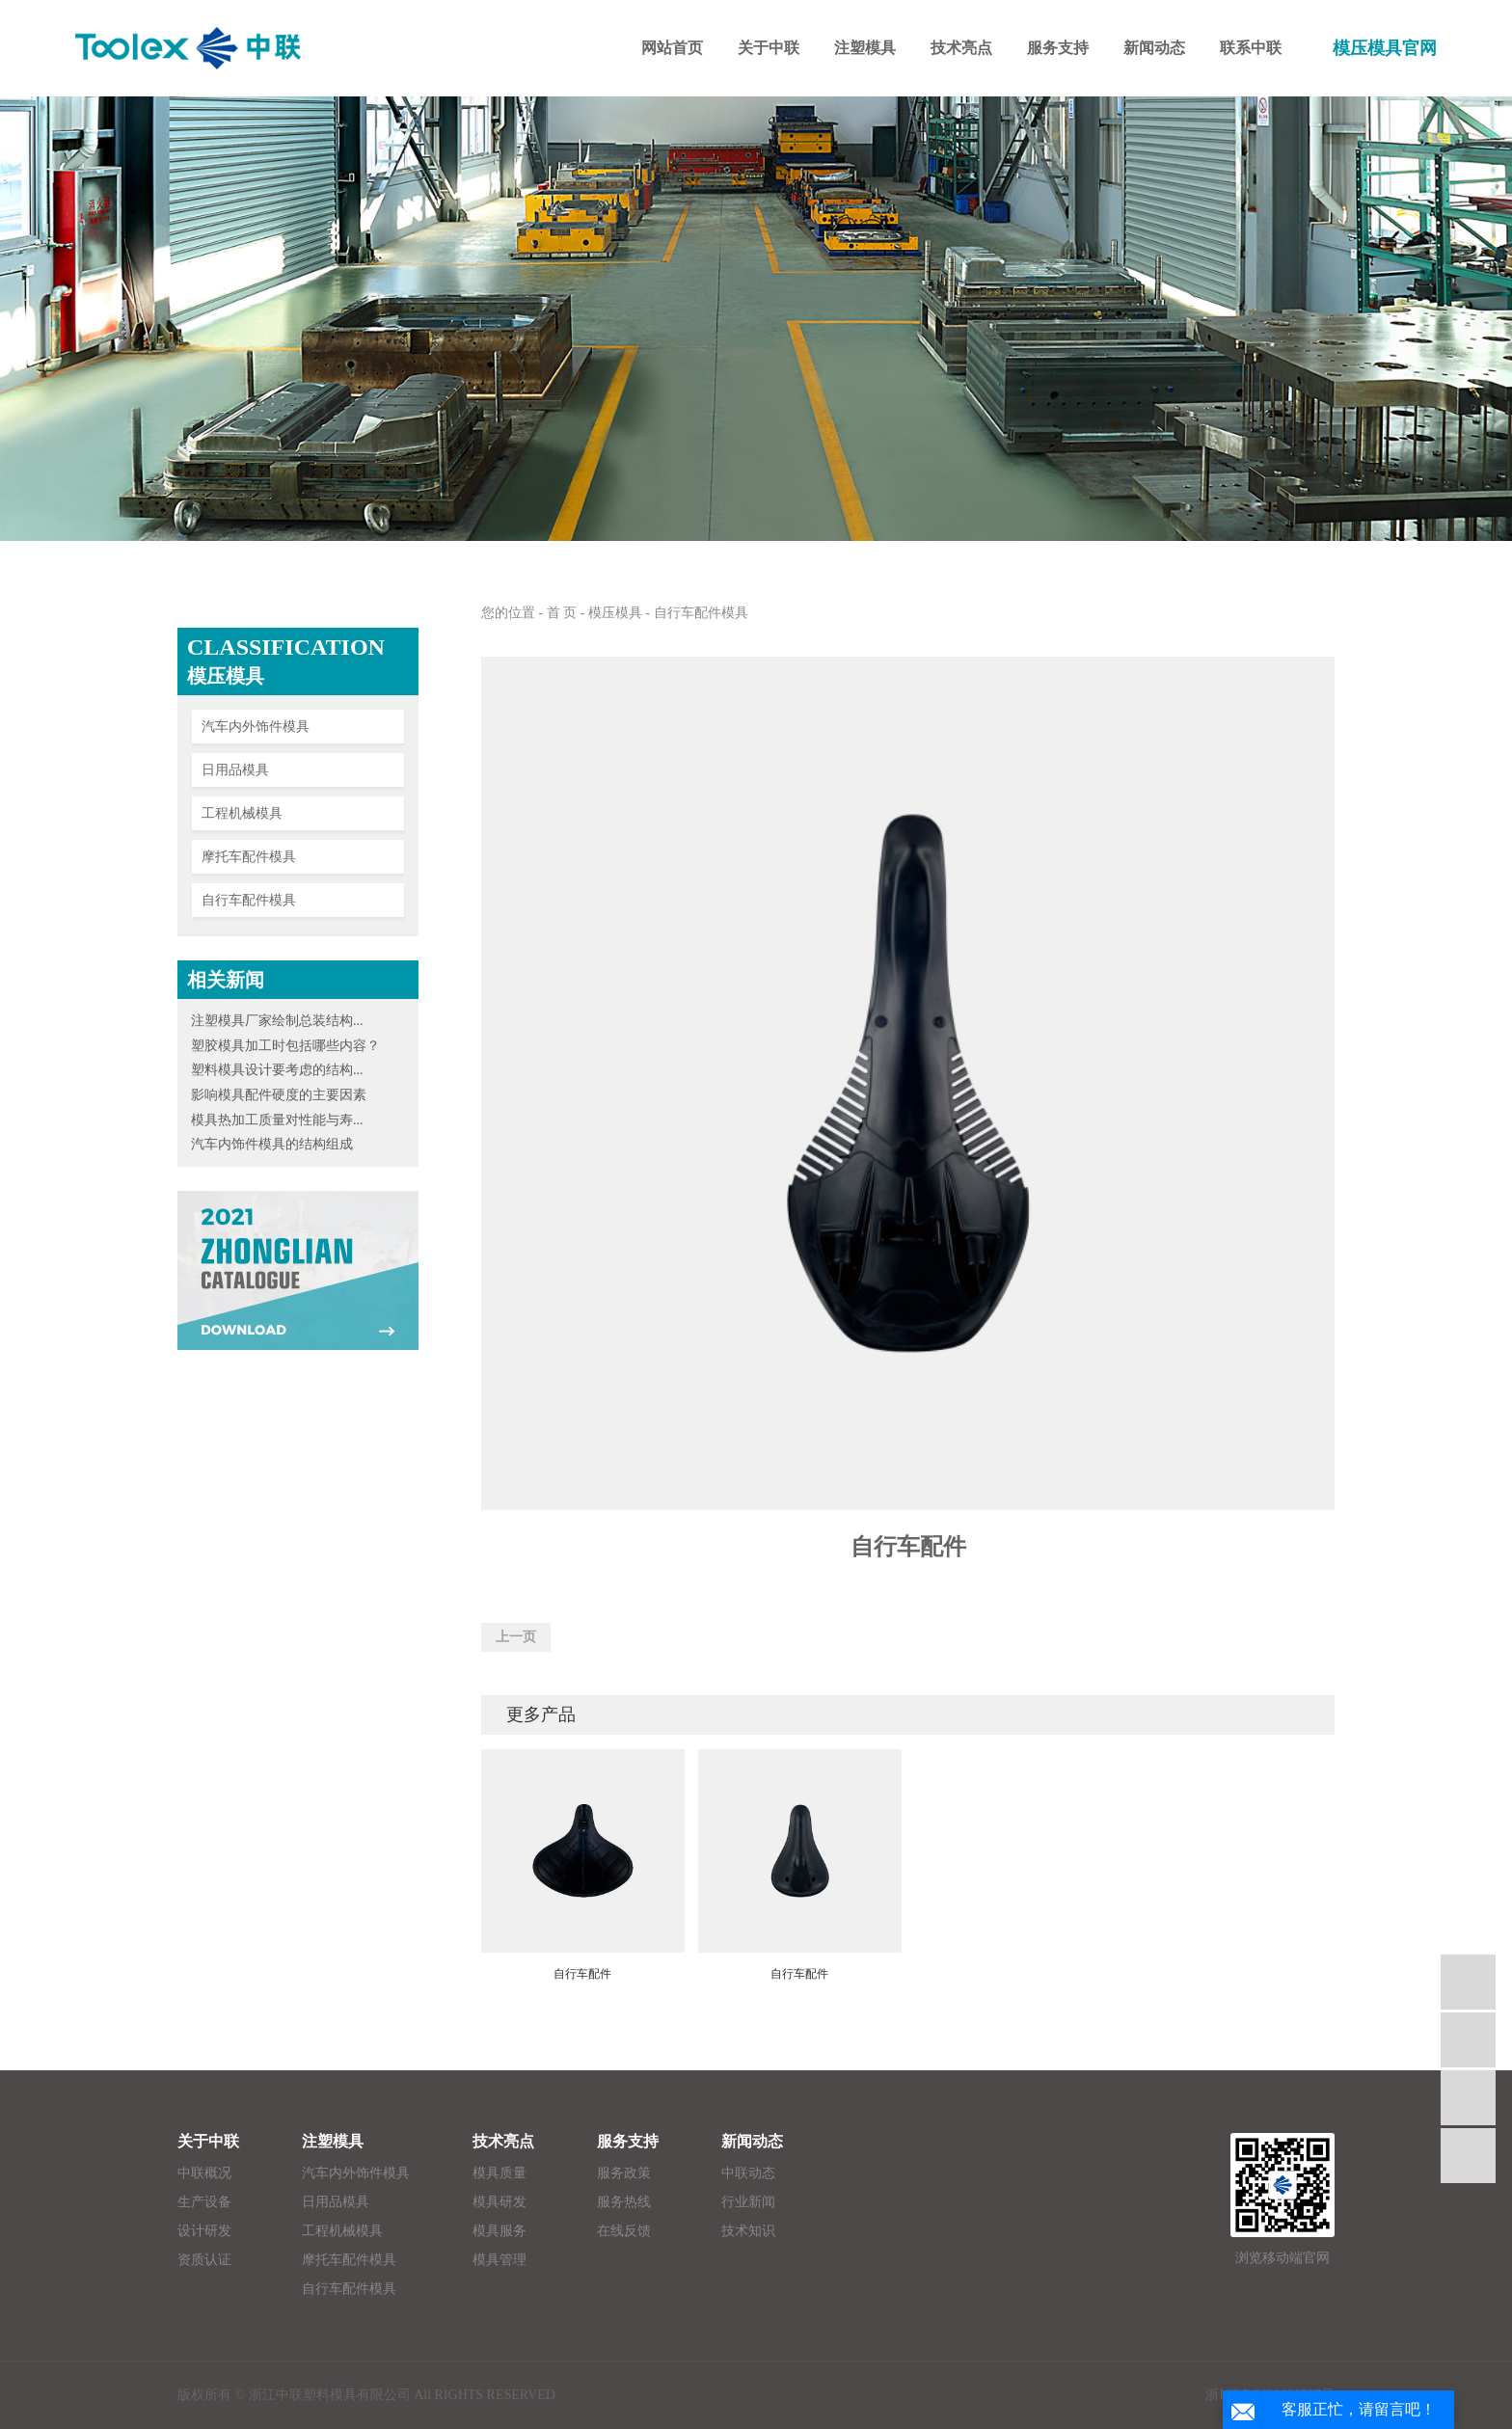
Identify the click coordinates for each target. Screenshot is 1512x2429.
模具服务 (499, 2231)
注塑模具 (333, 2141)
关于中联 (208, 2141)
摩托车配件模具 (249, 857)
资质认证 (204, 2260)
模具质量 (499, 2173)
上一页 (516, 1637)
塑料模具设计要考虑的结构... (277, 1070)
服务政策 (624, 2173)
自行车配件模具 (249, 900)
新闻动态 (752, 2141)
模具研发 (499, 2202)
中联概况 (204, 2173)
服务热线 (624, 2202)
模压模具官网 (1385, 48)
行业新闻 (748, 2202)
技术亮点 (503, 2141)
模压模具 (615, 613)
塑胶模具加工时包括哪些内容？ (285, 1046)
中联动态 (748, 2173)
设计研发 (204, 2231)
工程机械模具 (242, 813)
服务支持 (628, 2141)
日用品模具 (235, 770)
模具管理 (499, 2260)
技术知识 (748, 2231)
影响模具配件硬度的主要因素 (278, 1095)
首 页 (562, 613)
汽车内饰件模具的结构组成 (272, 1144)
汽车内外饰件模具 (256, 726)
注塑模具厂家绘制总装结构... (277, 1020)
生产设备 (204, 2202)
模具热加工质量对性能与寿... (277, 1120)
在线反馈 (624, 2231)
